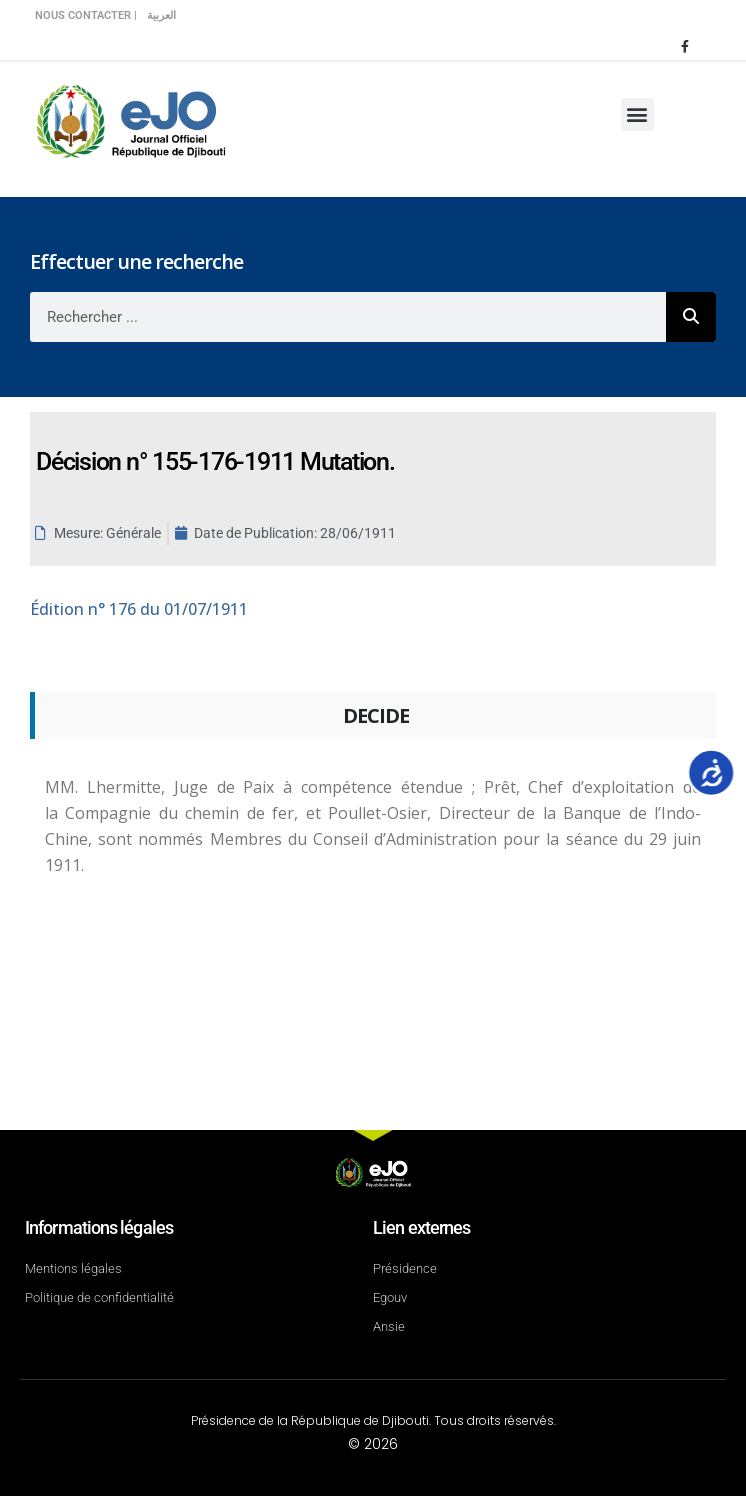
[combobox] (348, 317)
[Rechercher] (691, 317)
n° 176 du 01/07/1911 (139, 609)
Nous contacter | (86, 15)
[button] (637, 114)
